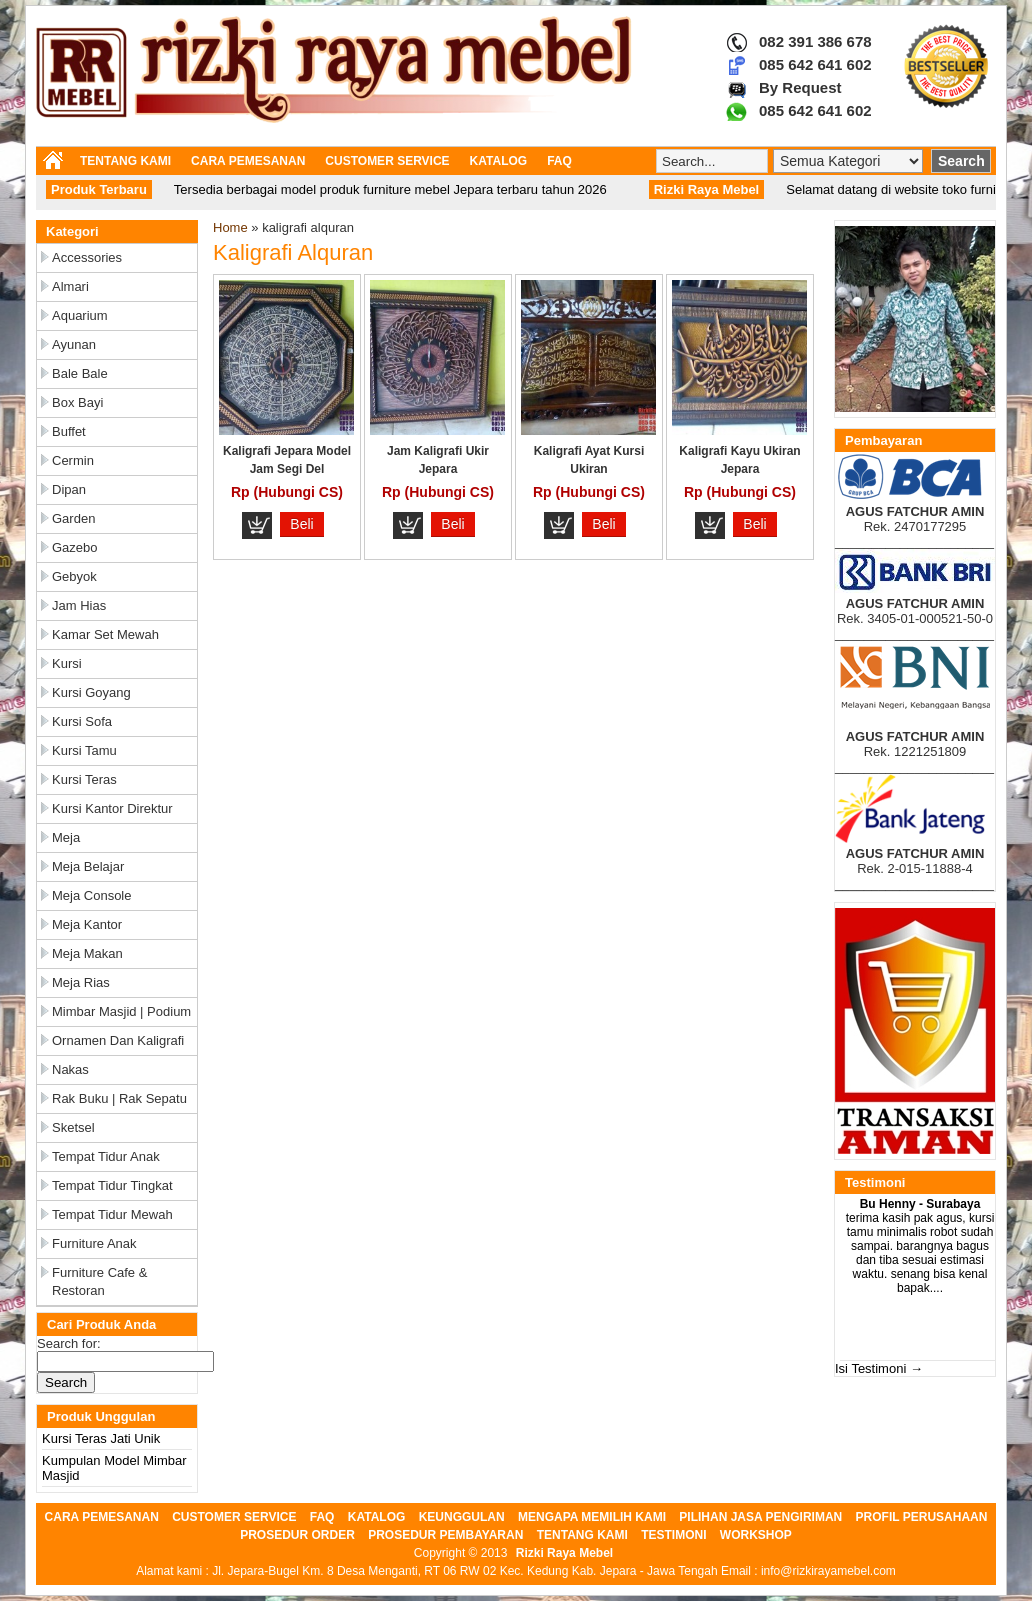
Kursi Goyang (91, 692)
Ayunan (74, 344)
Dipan (69, 489)
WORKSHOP (756, 1535)
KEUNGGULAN (462, 1517)
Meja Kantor (87, 924)
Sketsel (73, 1127)
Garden (73, 518)
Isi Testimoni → (879, 1368)
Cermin (73, 460)
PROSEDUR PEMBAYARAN (445, 1535)
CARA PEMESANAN (248, 161)
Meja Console (92, 895)
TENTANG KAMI (125, 161)
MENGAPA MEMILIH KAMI (592, 1517)
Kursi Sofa (82, 721)
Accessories (87, 257)
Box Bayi (77, 402)
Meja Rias (81, 982)
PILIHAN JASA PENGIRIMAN (760, 1517)
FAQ (559, 161)
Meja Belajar (88, 866)
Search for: (69, 1343)
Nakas (70, 1069)
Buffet (69, 431)
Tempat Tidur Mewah (112, 1214)
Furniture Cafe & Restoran (99, 1281)
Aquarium (80, 315)
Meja (66, 837)
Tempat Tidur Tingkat (112, 1185)
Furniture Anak (94, 1243)
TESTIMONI (673, 1535)
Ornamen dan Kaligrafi (118, 1040)
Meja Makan (87, 953)
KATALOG (499, 161)
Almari (70, 286)
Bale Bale (80, 373)
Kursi (67, 663)
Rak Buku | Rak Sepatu (119, 1098)
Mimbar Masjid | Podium (121, 1011)
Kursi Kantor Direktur (112, 808)
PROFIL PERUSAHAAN (922, 1517)
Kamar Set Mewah (105, 634)
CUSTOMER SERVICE (387, 161)
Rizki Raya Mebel (564, 1553)
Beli (301, 524)
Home (230, 227)
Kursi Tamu (84, 750)
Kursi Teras (84, 779)
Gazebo (75, 547)
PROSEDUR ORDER (297, 1535)
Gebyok (74, 576)
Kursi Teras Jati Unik (101, 1438)
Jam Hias (79, 605)
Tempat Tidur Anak (106, 1156)
